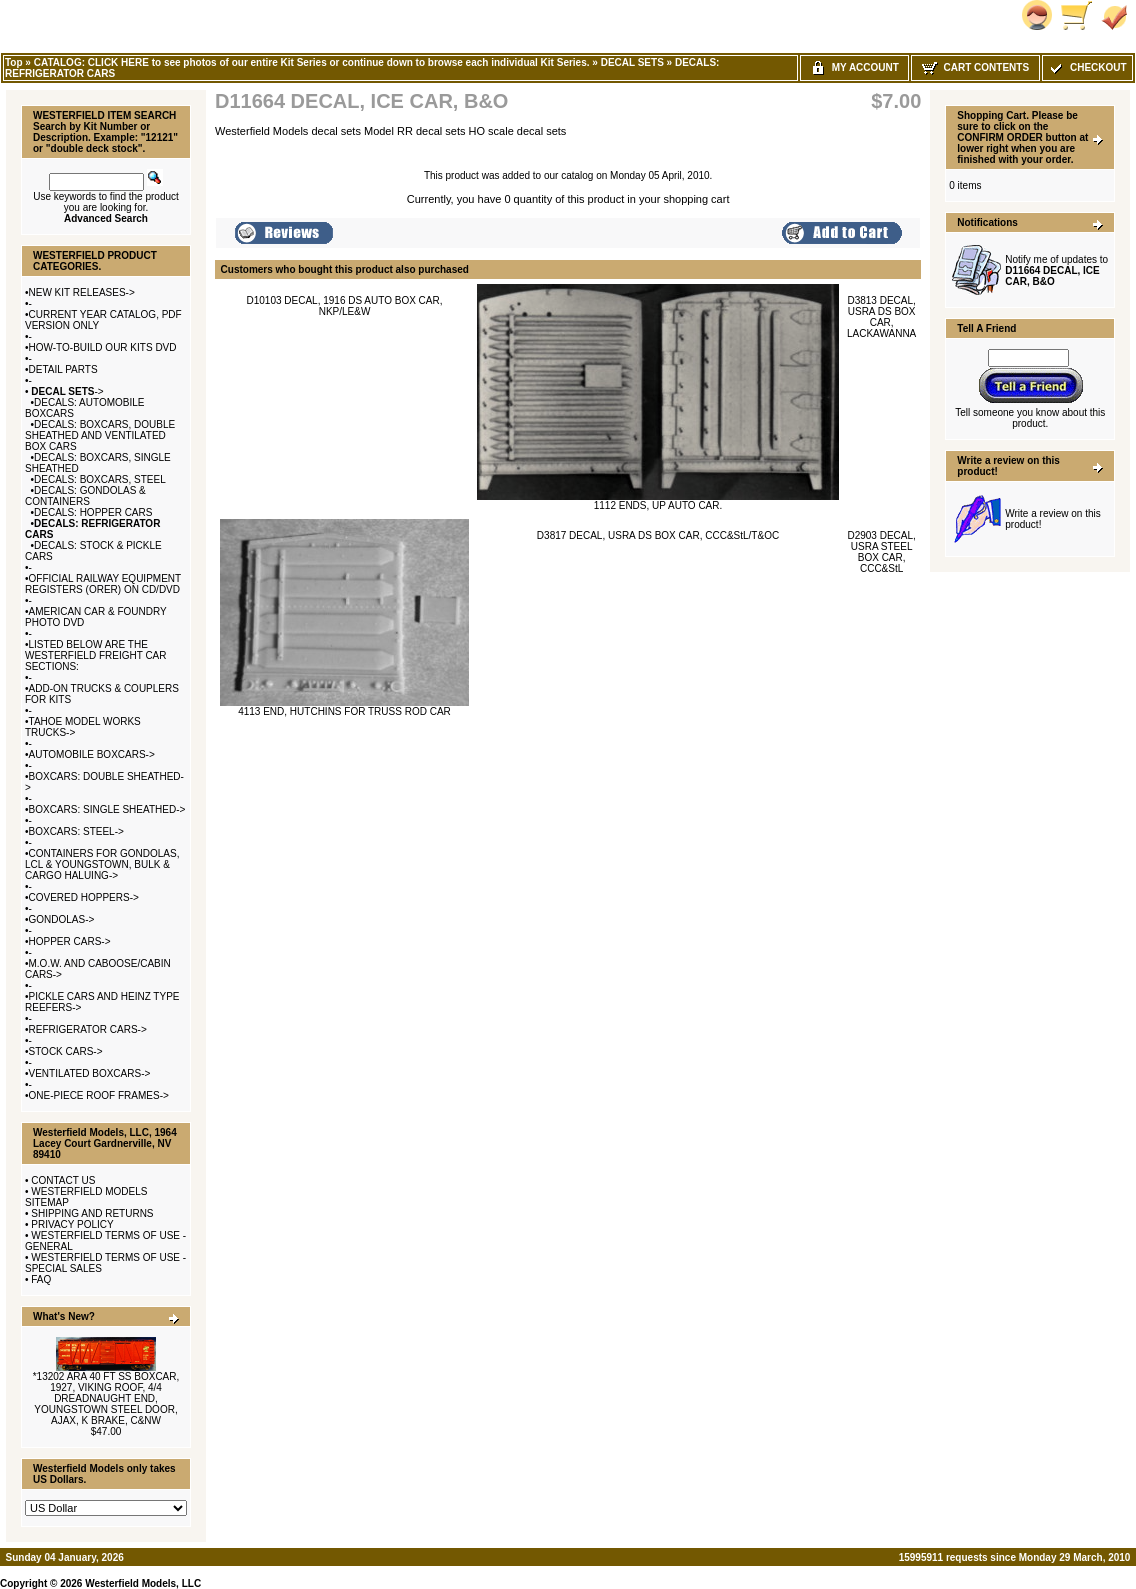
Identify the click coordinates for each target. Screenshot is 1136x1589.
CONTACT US (63, 1180)
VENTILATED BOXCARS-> (90, 1073)
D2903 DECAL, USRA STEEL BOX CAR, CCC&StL (881, 552)
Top (14, 62)
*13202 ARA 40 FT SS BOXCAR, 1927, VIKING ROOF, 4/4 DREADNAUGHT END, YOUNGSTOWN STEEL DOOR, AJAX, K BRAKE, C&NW (106, 1398)
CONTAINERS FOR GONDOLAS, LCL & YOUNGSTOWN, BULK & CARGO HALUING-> (102, 864)
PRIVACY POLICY (72, 1224)
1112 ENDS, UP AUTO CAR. (658, 505)
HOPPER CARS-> (70, 941)
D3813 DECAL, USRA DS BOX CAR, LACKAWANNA (881, 317)
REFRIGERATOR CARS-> (88, 1029)
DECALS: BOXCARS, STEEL (100, 479)
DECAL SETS (632, 62)
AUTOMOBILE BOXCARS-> (92, 754)
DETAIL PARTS (63, 369)
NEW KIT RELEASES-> (82, 292)
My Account (854, 67)
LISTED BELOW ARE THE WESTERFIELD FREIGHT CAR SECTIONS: (96, 655)
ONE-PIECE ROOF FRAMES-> (99, 1095)
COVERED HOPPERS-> (84, 897)
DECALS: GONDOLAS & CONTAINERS (85, 496)
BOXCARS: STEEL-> (76, 831)
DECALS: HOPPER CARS (93, 512)
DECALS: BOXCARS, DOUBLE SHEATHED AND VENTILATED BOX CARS (100, 435)
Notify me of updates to (1056, 270)
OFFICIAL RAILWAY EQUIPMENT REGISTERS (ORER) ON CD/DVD (103, 584)
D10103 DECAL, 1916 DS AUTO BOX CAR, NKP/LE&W (344, 306)
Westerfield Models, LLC (143, 1583)
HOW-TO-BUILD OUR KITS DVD (103, 347)
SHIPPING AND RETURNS (92, 1213)
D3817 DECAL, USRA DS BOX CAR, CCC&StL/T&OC (658, 535)
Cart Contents (975, 67)
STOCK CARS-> (66, 1051)
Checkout (1087, 67)
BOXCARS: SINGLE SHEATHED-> (107, 809)
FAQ (41, 1279)
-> (66, 391)
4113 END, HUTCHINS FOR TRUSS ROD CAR (344, 711)
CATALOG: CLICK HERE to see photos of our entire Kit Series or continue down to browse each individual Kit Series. (312, 62)
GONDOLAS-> (62, 919)
